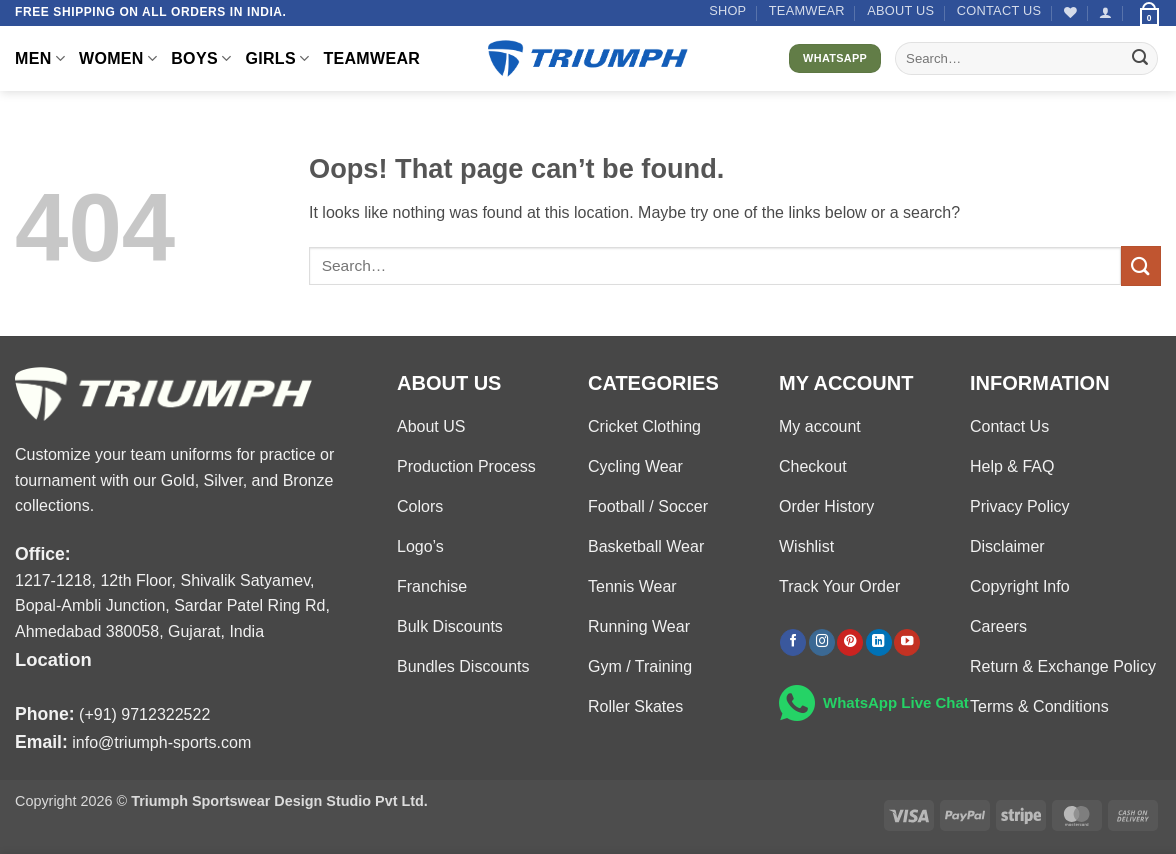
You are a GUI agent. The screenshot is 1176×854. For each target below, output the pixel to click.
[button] (1105, 12)
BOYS (201, 58)
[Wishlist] (1070, 12)
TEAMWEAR (807, 10)
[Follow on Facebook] (793, 642)
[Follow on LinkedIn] (879, 642)
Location (53, 659)
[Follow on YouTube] (907, 642)
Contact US (999, 10)
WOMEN (118, 58)
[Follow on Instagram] (822, 642)
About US (900, 10)
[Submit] (1140, 59)
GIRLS (277, 58)
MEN (40, 58)
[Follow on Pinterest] (850, 642)
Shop (727, 10)
